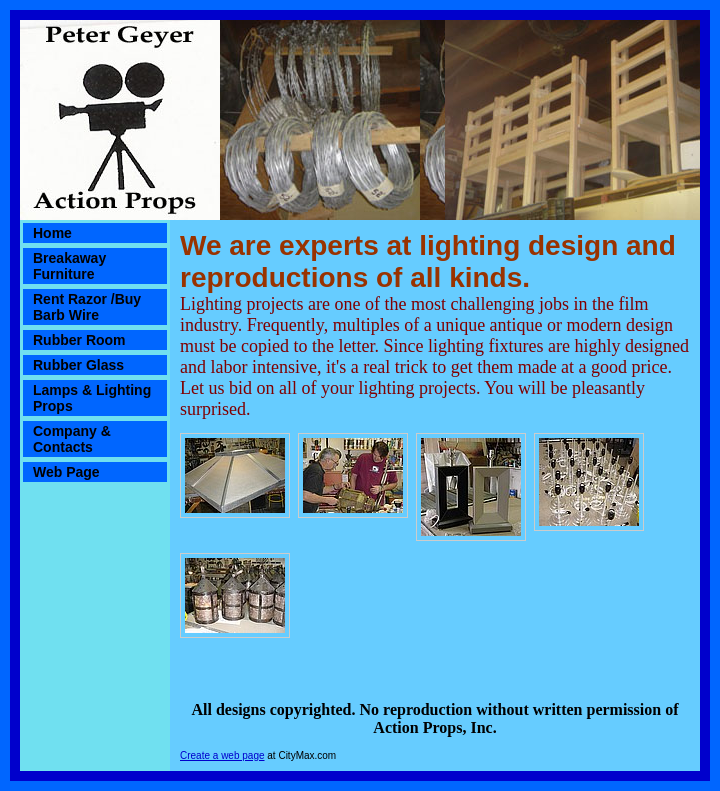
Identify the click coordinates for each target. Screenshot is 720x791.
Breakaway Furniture (69, 266)
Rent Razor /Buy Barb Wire (87, 307)
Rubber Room (79, 340)
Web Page (66, 472)
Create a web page (222, 755)
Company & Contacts (72, 439)
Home (52, 233)
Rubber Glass (78, 365)
